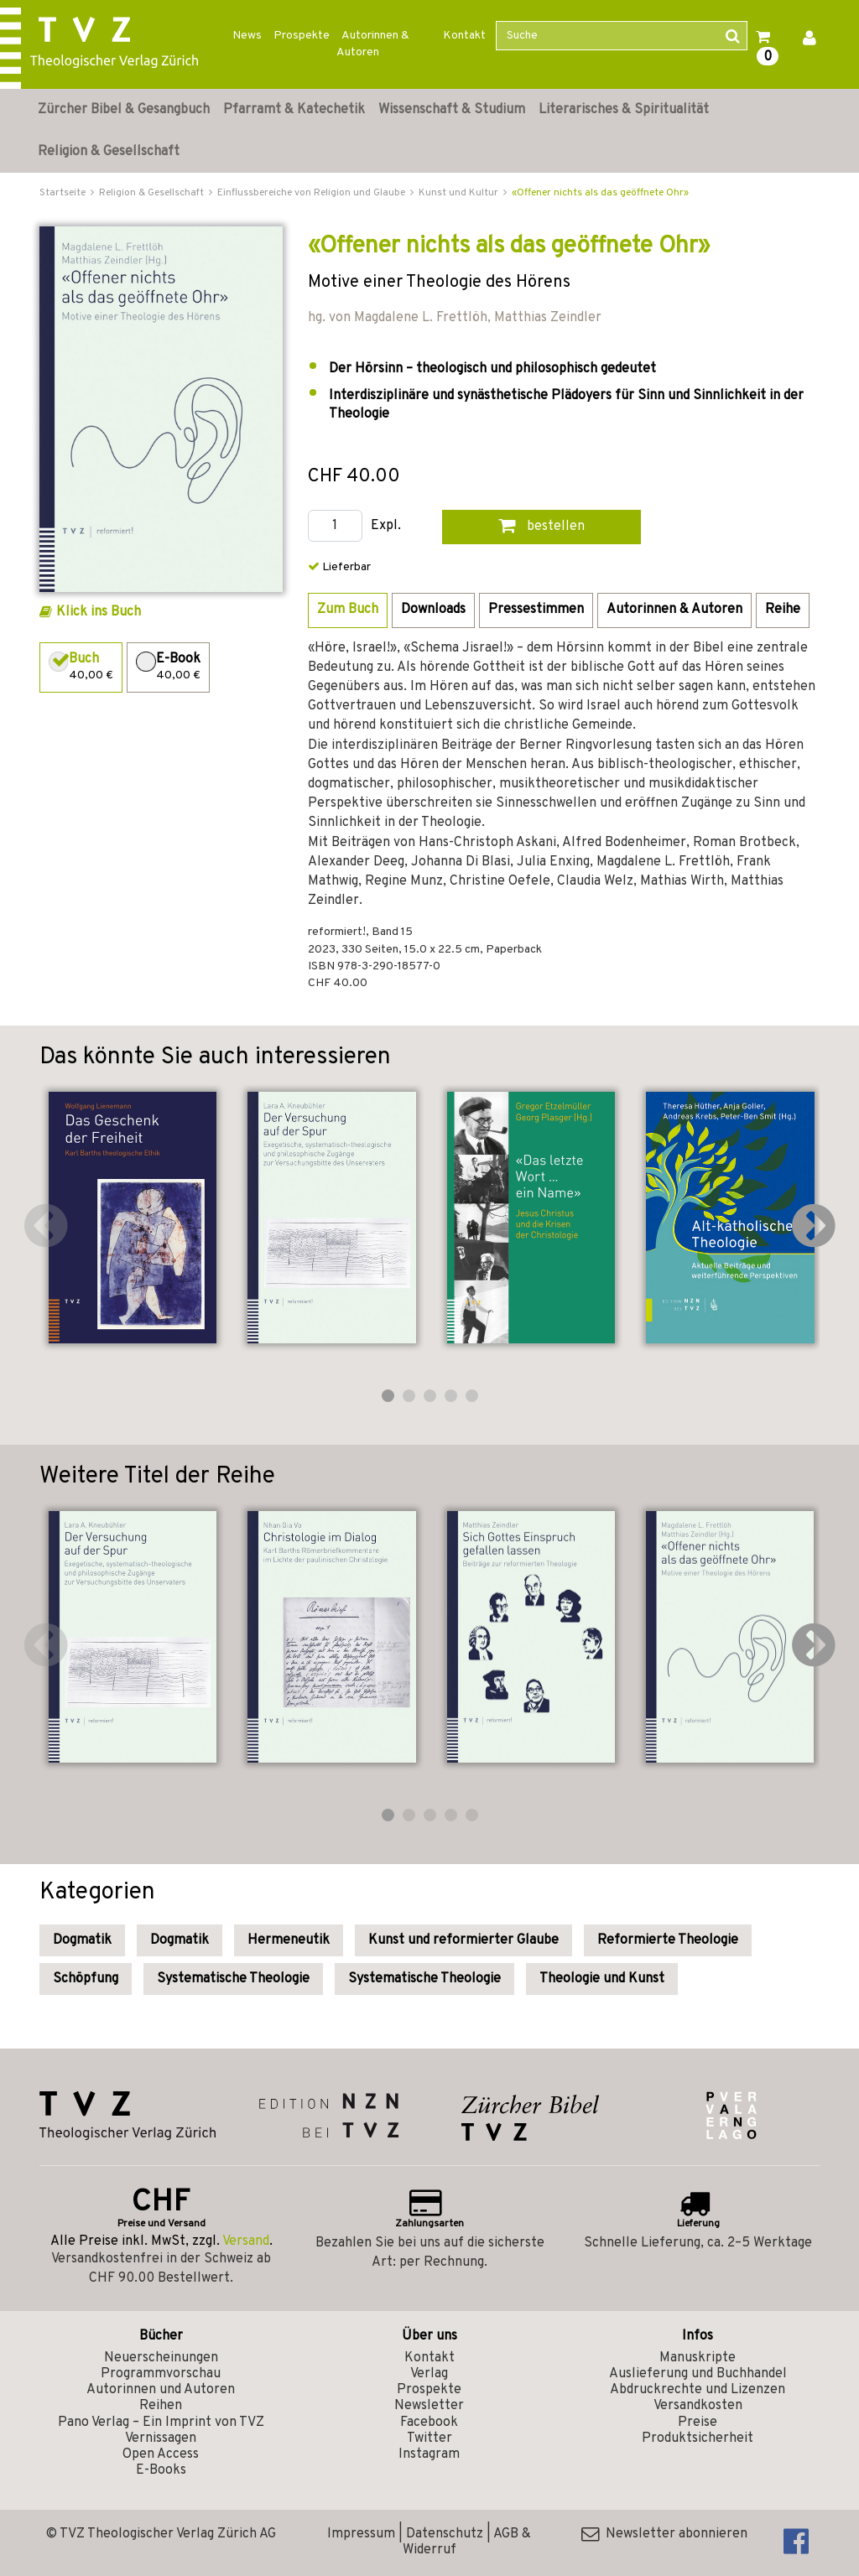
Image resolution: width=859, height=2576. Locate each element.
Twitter (429, 2438)
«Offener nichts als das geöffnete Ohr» (600, 193)
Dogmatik (82, 1940)
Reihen (160, 2405)
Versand (245, 2241)
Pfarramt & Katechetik (294, 109)
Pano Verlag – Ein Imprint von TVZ (161, 2422)
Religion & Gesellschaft (109, 151)
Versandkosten (697, 2405)
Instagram (429, 2454)
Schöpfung (85, 1979)
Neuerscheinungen (161, 2358)
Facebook (429, 2422)
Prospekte (301, 36)
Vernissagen (160, 2438)
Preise (697, 2422)
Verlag (429, 2374)
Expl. (386, 526)
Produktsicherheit (697, 2438)
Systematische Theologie (233, 1979)
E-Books (161, 2470)
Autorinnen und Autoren (160, 2389)
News (247, 36)
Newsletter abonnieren (664, 2534)
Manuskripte (697, 2358)
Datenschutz (444, 2534)
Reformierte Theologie (667, 1940)
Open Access (160, 2454)
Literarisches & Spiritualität (624, 109)
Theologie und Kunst (601, 1979)
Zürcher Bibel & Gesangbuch (124, 109)
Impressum (361, 2534)
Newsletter (429, 2405)
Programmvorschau (161, 2374)
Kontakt (464, 36)
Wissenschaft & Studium (451, 109)
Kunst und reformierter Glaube (463, 1940)
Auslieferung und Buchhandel (698, 2374)
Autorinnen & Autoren (372, 44)
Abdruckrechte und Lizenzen (697, 2389)
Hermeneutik (288, 1940)
